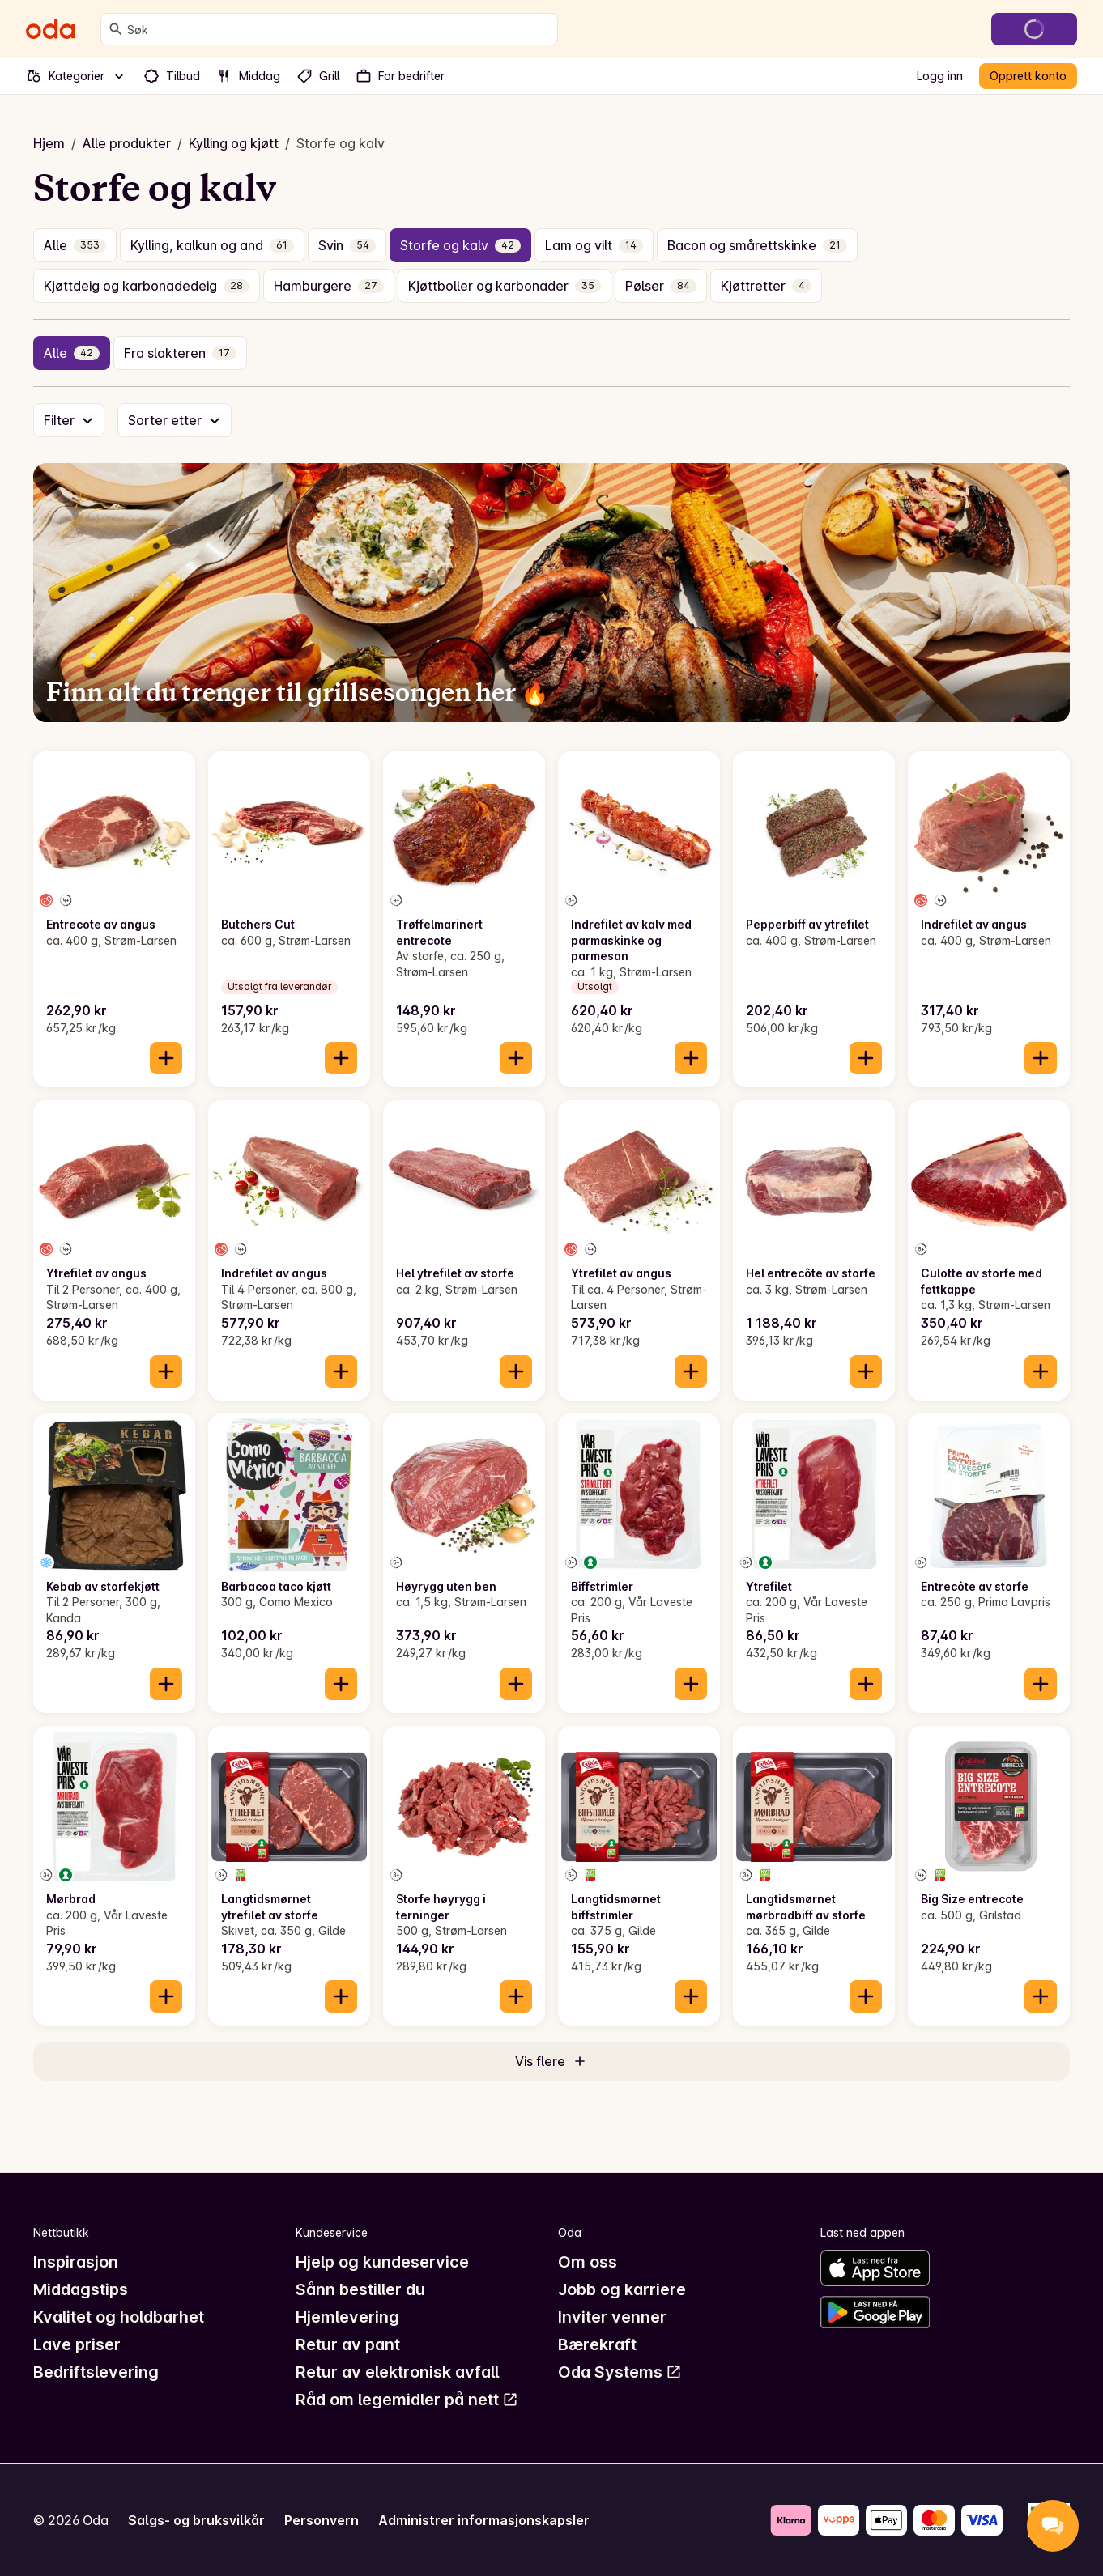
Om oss (587, 2262)
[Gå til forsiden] (50, 29)
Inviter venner (612, 2317)
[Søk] (116, 29)
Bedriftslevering (96, 2372)
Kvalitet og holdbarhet (118, 2317)
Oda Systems (620, 2372)
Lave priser (77, 2344)
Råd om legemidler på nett (407, 2399)
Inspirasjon (75, 2262)
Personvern (321, 2520)
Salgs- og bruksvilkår (196, 2520)
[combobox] (339, 29)
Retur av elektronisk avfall (397, 2372)
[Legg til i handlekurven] (166, 1058)
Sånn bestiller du (360, 2289)
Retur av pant (348, 2344)
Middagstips (80, 2289)
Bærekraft (597, 2344)
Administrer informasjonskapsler (484, 2520)
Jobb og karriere (622, 2289)
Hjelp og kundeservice (382, 2262)
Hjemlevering (347, 2317)
